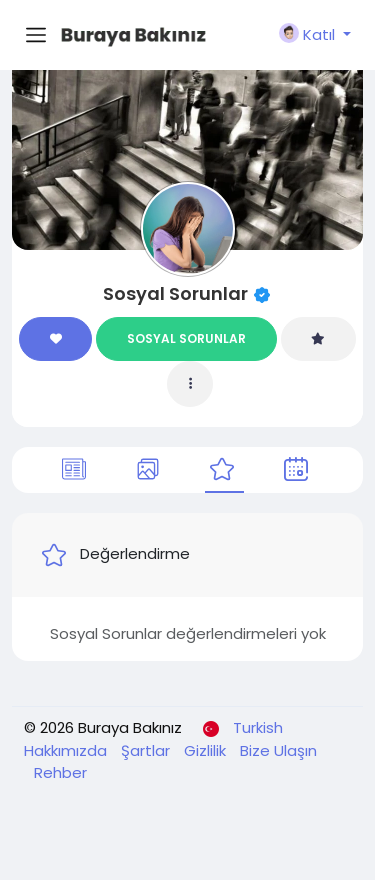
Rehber (60, 772)
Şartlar (147, 750)
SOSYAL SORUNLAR (186, 338)
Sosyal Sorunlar (175, 293)
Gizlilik (207, 750)
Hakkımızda (67, 750)
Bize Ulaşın (278, 750)
